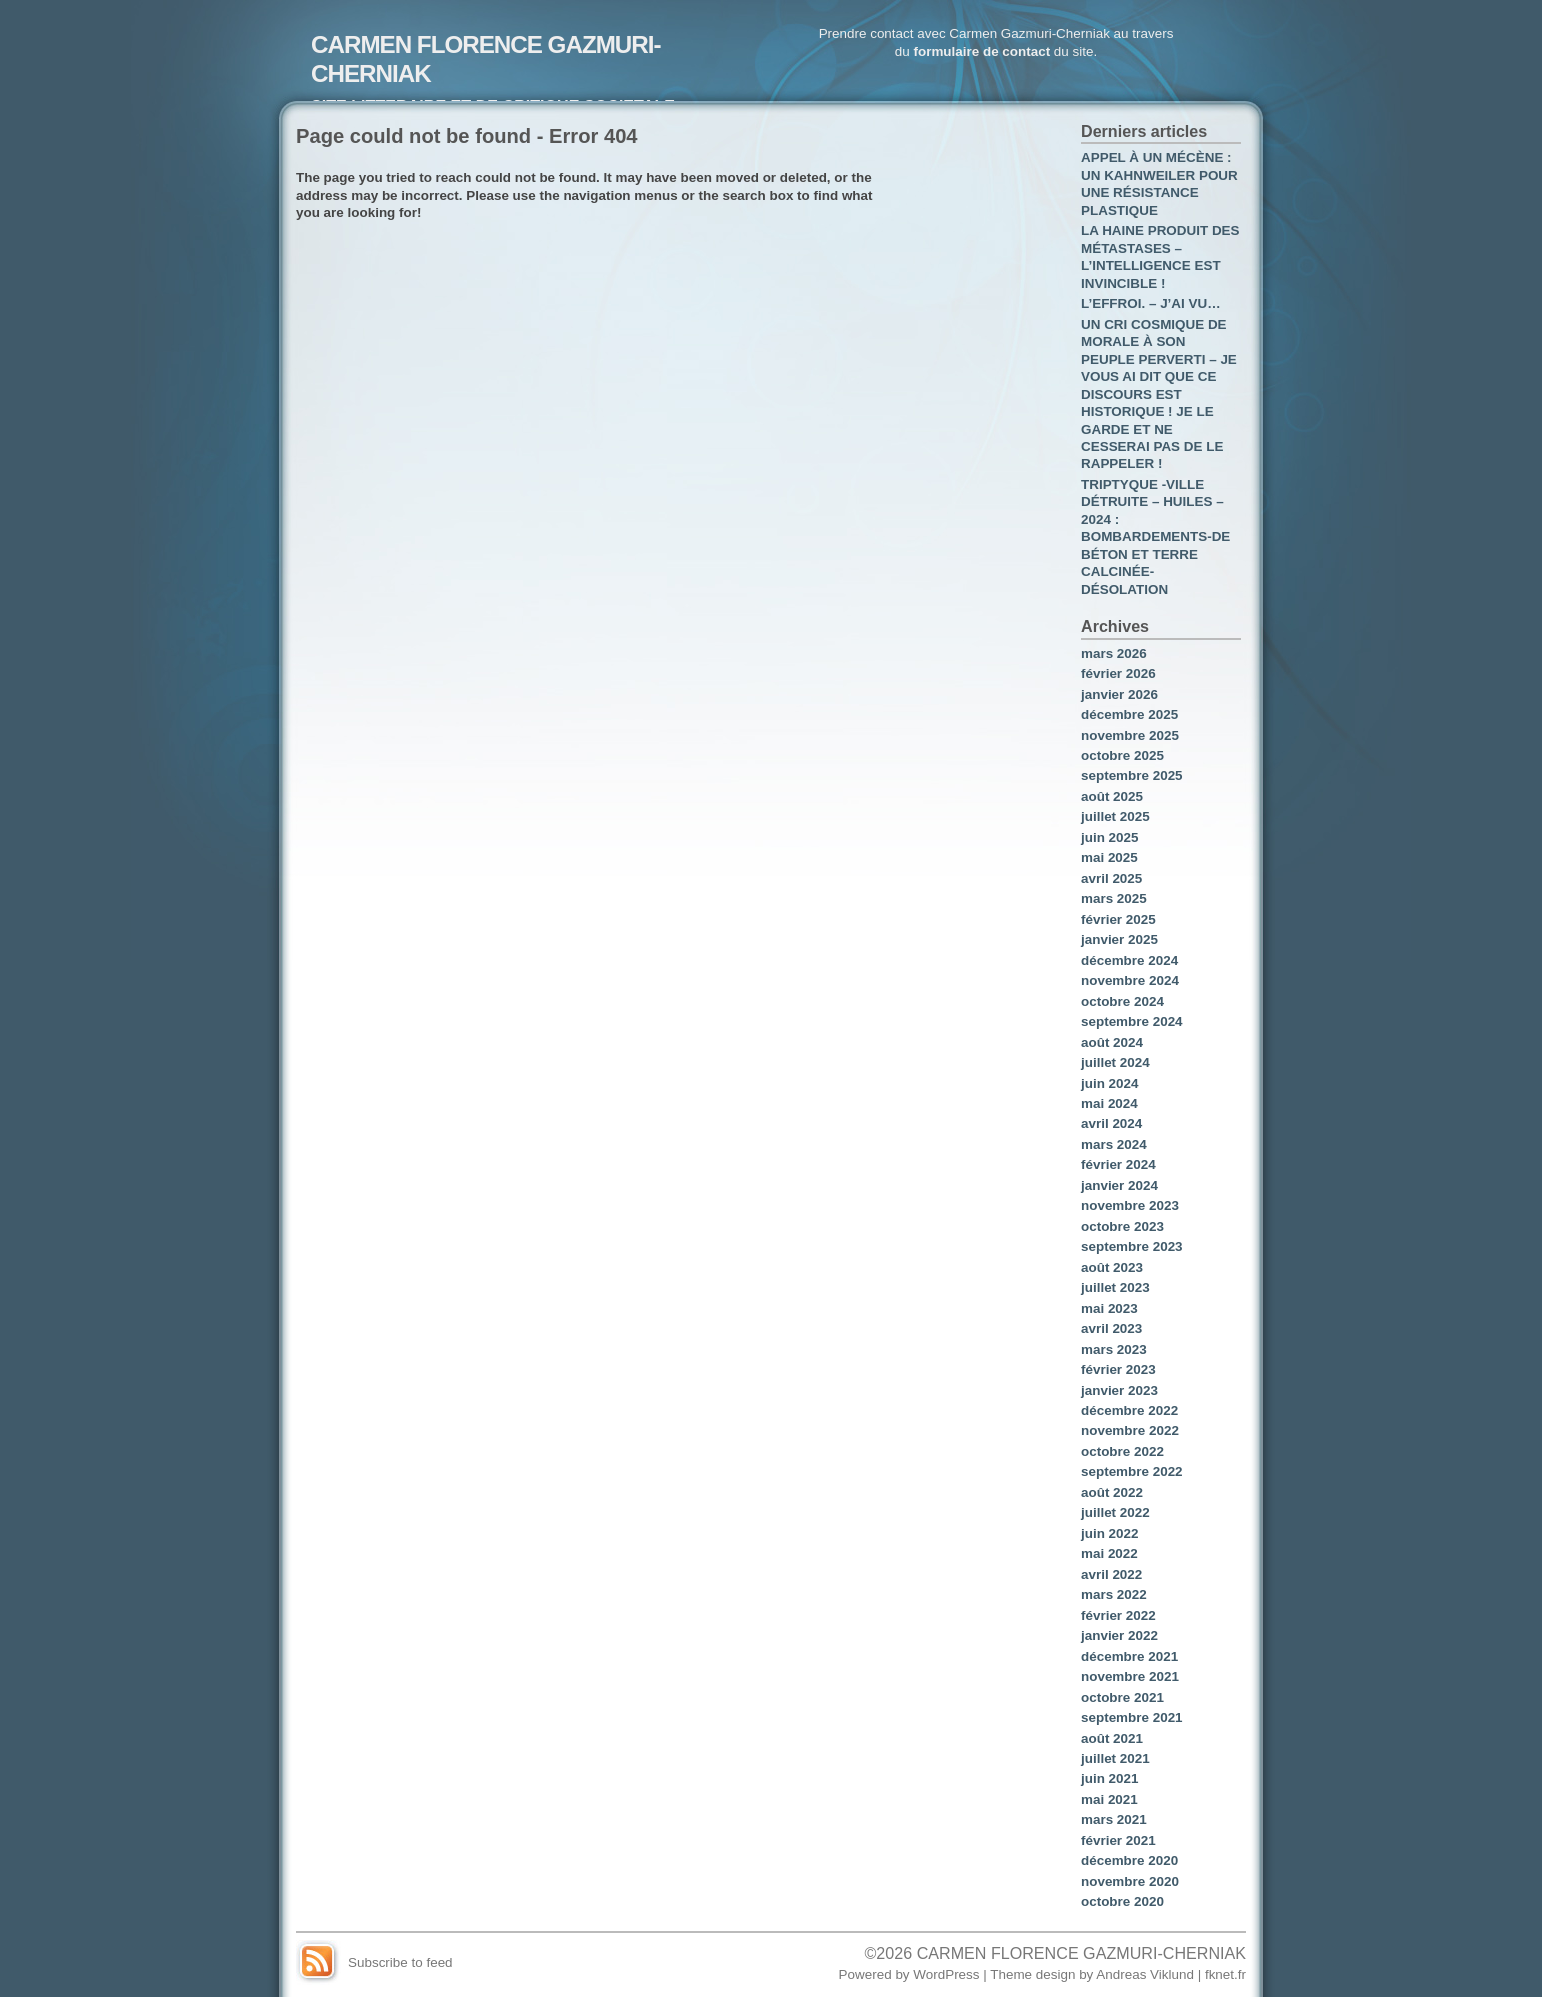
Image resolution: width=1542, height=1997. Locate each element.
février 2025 (1118, 919)
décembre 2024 (1129, 960)
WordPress (946, 1974)
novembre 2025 (1130, 735)
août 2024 (1112, 1042)
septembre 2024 (1132, 1021)
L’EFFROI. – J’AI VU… (1151, 303)
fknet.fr (1225, 1974)
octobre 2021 (1122, 1697)
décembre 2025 (1129, 714)
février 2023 (1118, 1369)
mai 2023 (1109, 1308)
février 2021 (1118, 1840)
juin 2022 (1110, 1533)
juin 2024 (1110, 1083)
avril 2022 (1111, 1574)
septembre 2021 (1132, 1717)
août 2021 (1112, 1738)
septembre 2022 (1132, 1471)
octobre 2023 (1122, 1226)
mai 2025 (1109, 857)
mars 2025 (1114, 898)
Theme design (1032, 1974)
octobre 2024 (1122, 1001)
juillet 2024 (1115, 1062)
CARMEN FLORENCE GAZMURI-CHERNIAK (1081, 1953)
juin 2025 (1110, 837)
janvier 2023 (1119, 1390)
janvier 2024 (1119, 1185)
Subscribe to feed (400, 1962)
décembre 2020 (1129, 1860)
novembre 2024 (1130, 980)
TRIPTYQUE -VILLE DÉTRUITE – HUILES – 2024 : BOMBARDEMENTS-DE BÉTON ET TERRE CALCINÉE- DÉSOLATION (1155, 537)
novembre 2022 (1130, 1430)
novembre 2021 (1130, 1676)
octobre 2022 (1122, 1451)
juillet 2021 (1115, 1758)
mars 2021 (1114, 1819)
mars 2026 (1114, 653)
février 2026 (1118, 673)
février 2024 (1118, 1164)
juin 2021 (1110, 1778)
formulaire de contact (981, 51)
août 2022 (1112, 1492)
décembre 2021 (1129, 1656)
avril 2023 (1111, 1328)
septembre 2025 (1132, 775)
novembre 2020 (1130, 1881)
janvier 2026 (1119, 694)
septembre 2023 (1132, 1246)
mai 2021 (1109, 1799)
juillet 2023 (1115, 1287)
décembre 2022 (1129, 1410)
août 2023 (1112, 1267)
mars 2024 (1114, 1144)
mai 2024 (1109, 1103)
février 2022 (1118, 1615)
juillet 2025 (1115, 816)
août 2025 (1112, 796)
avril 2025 (1111, 878)
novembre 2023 (1130, 1205)
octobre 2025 (1122, 755)
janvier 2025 (1119, 939)
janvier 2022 (1119, 1635)
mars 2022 (1114, 1594)
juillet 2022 (1115, 1512)
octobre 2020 (1122, 1901)
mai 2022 (1109, 1553)
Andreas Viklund (1145, 1974)
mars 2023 (1114, 1349)
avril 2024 (1111, 1123)
